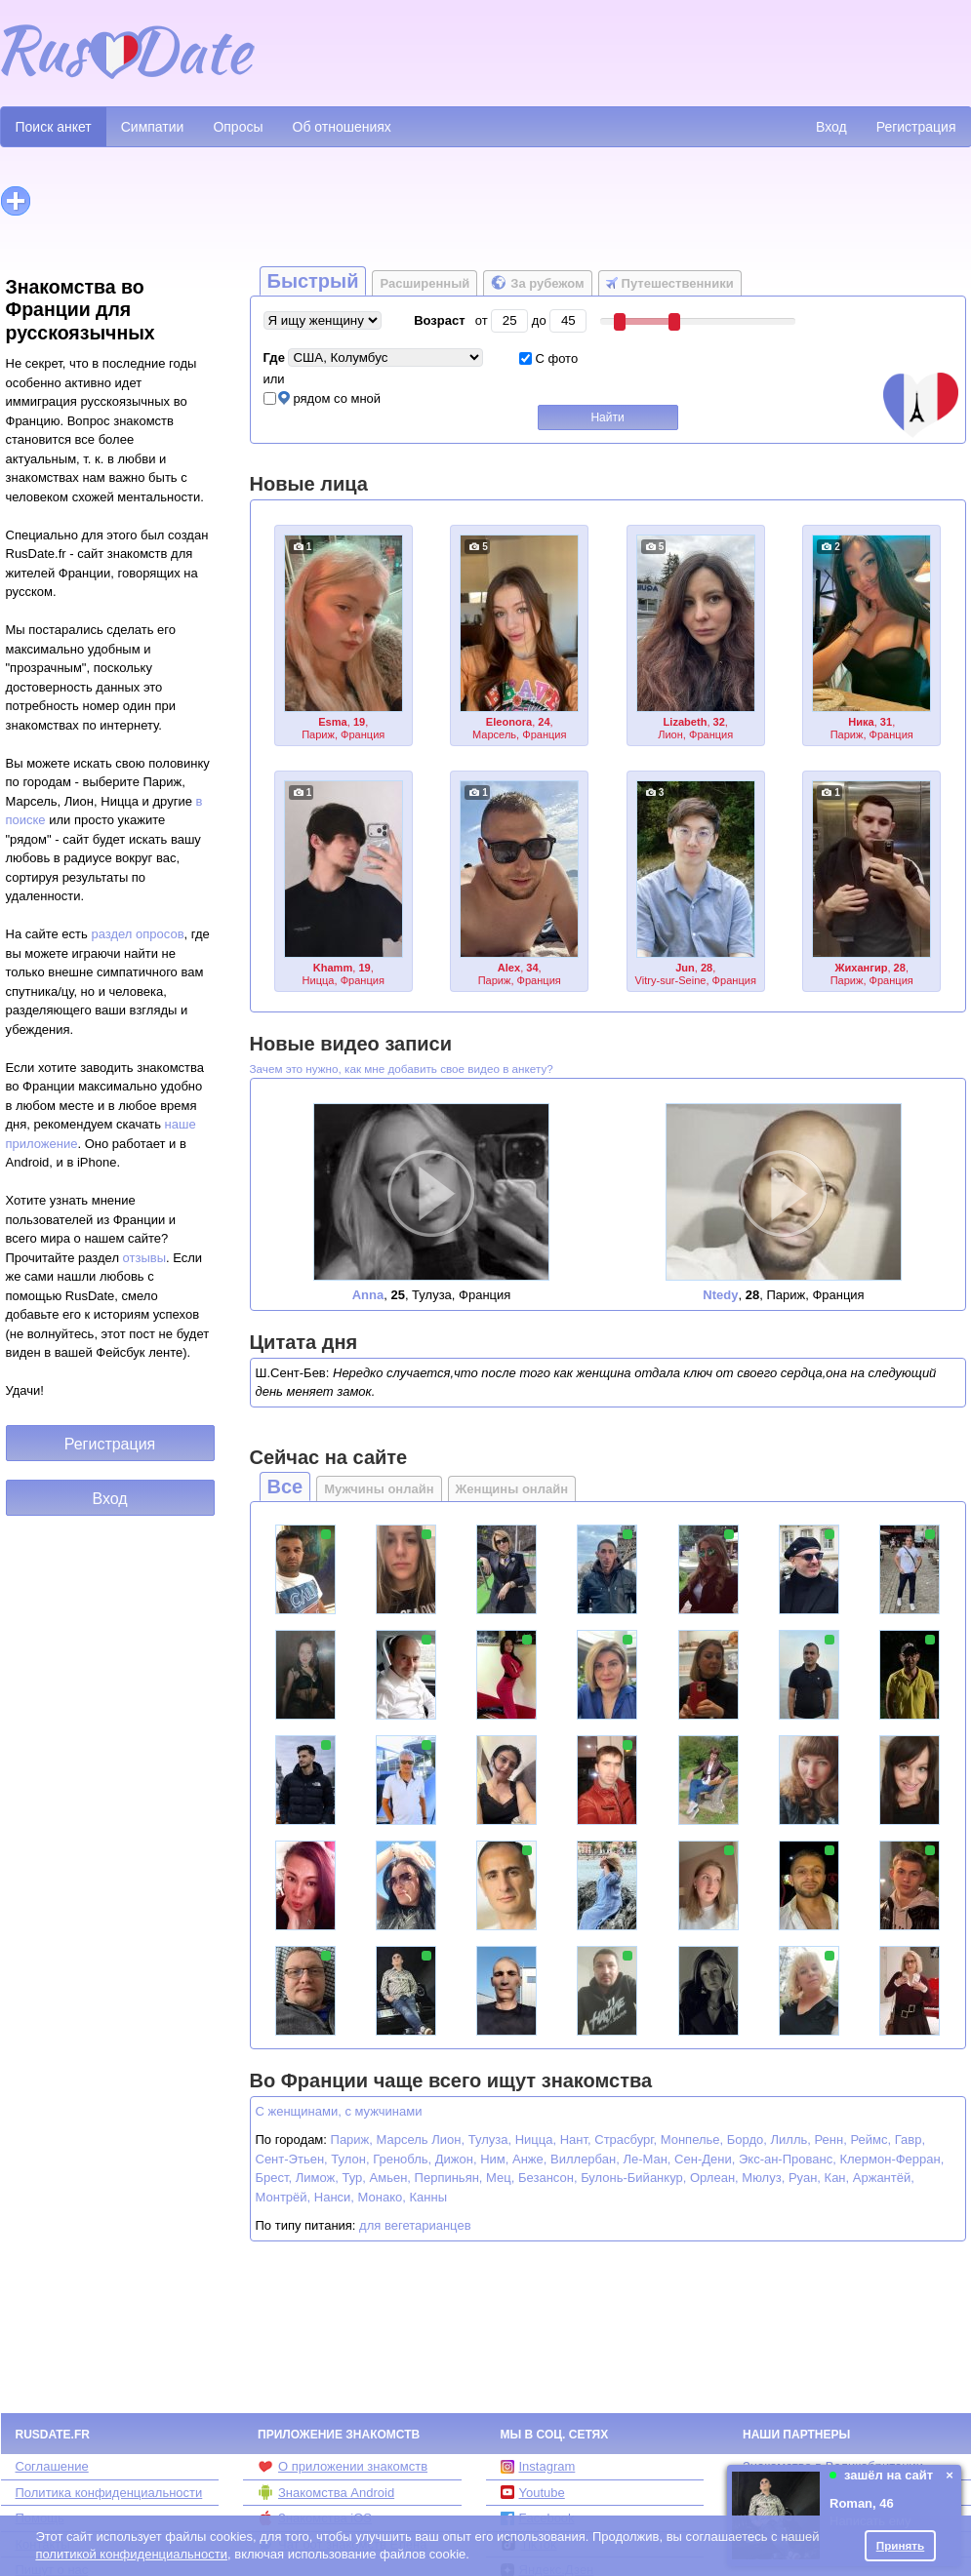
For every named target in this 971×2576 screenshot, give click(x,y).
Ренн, (831, 2139)
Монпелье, (692, 2139)
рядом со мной (322, 398)
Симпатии (152, 127)
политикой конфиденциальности (131, 2554)
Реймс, (870, 2139)
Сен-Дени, (704, 2159)
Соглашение (52, 2466)
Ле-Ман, (646, 2159)
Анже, (529, 2159)
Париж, (352, 2139)
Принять (900, 2545)
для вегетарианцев (414, 2225)
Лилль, (791, 2139)
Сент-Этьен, (292, 2159)
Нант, (575, 2139)
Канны (429, 2197)
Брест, (274, 2177)
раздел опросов (137, 934)
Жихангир (861, 967)
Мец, (500, 2177)
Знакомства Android (326, 2492)
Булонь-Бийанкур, (633, 2177)
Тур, (354, 2177)
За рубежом (537, 283)
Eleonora (509, 722)
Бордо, (747, 2139)
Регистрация (916, 127)
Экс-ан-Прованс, (787, 2159)
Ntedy (720, 1295)
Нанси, (334, 2197)
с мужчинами (383, 2111)
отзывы (144, 1257)
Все (285, 1486)
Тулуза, (489, 2139)
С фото (548, 358)
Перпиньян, (449, 2177)
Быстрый (313, 281)
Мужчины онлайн (378, 1489)
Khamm (333, 967)
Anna (368, 1295)
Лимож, (317, 2177)
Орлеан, (714, 2177)
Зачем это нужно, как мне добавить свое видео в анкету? (401, 1068)
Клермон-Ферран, (891, 2159)
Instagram (538, 2466)
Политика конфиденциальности (109, 2492)
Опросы (238, 127)
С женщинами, (299, 2111)
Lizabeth (686, 722)
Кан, (837, 2177)
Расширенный (424, 283)
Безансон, (548, 2177)
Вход (831, 127)
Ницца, (535, 2139)
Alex (509, 967)
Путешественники (670, 283)
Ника (860, 722)
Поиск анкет (54, 127)
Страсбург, (625, 2139)
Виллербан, (585, 2159)
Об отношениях (342, 127)
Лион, (448, 2139)
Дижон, (456, 2159)
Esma (332, 722)
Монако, (382, 2197)
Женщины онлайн (512, 1489)
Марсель (402, 2139)
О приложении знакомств (342, 2467)
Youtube (533, 2492)
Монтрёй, (283, 2197)
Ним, (494, 2159)
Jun (685, 967)
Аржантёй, (883, 2177)
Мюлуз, (763, 2177)
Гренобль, (402, 2159)
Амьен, (390, 2177)
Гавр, (910, 2139)
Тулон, (350, 2159)
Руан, (805, 2177)
